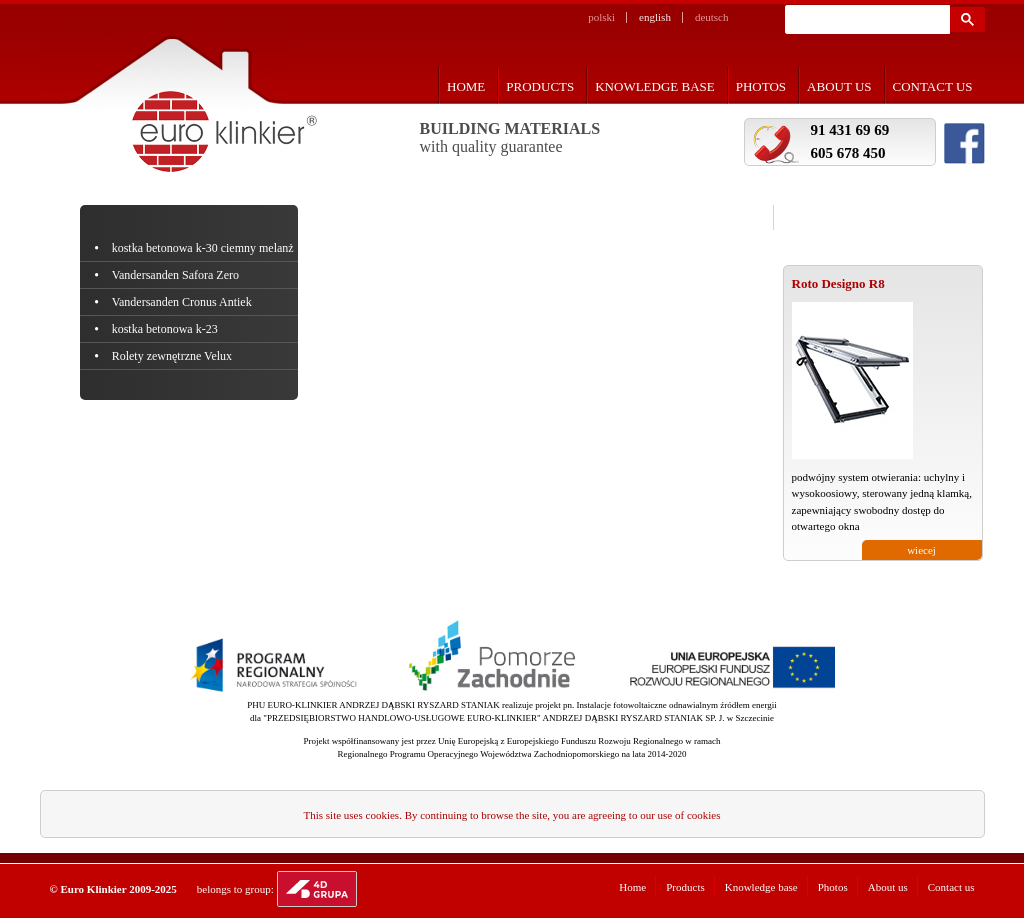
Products (540, 86)
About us (839, 86)
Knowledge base (655, 86)
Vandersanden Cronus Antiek (183, 302)
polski (601, 17)
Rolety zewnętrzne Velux (174, 356)
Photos (761, 86)
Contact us (933, 86)
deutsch (712, 17)
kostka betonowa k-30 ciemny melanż (204, 248)
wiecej (921, 550)
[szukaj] (865, 20)
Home (466, 86)
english (655, 17)
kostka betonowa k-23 (166, 329)
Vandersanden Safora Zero (177, 275)
